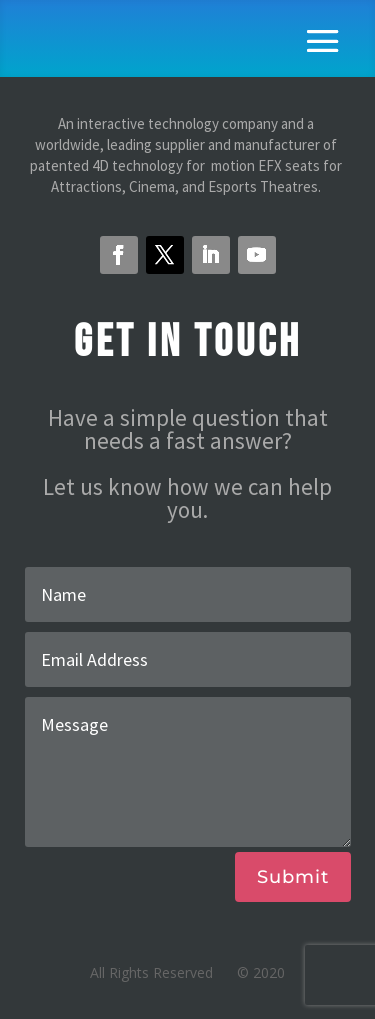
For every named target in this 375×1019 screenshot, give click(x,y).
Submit (293, 877)
